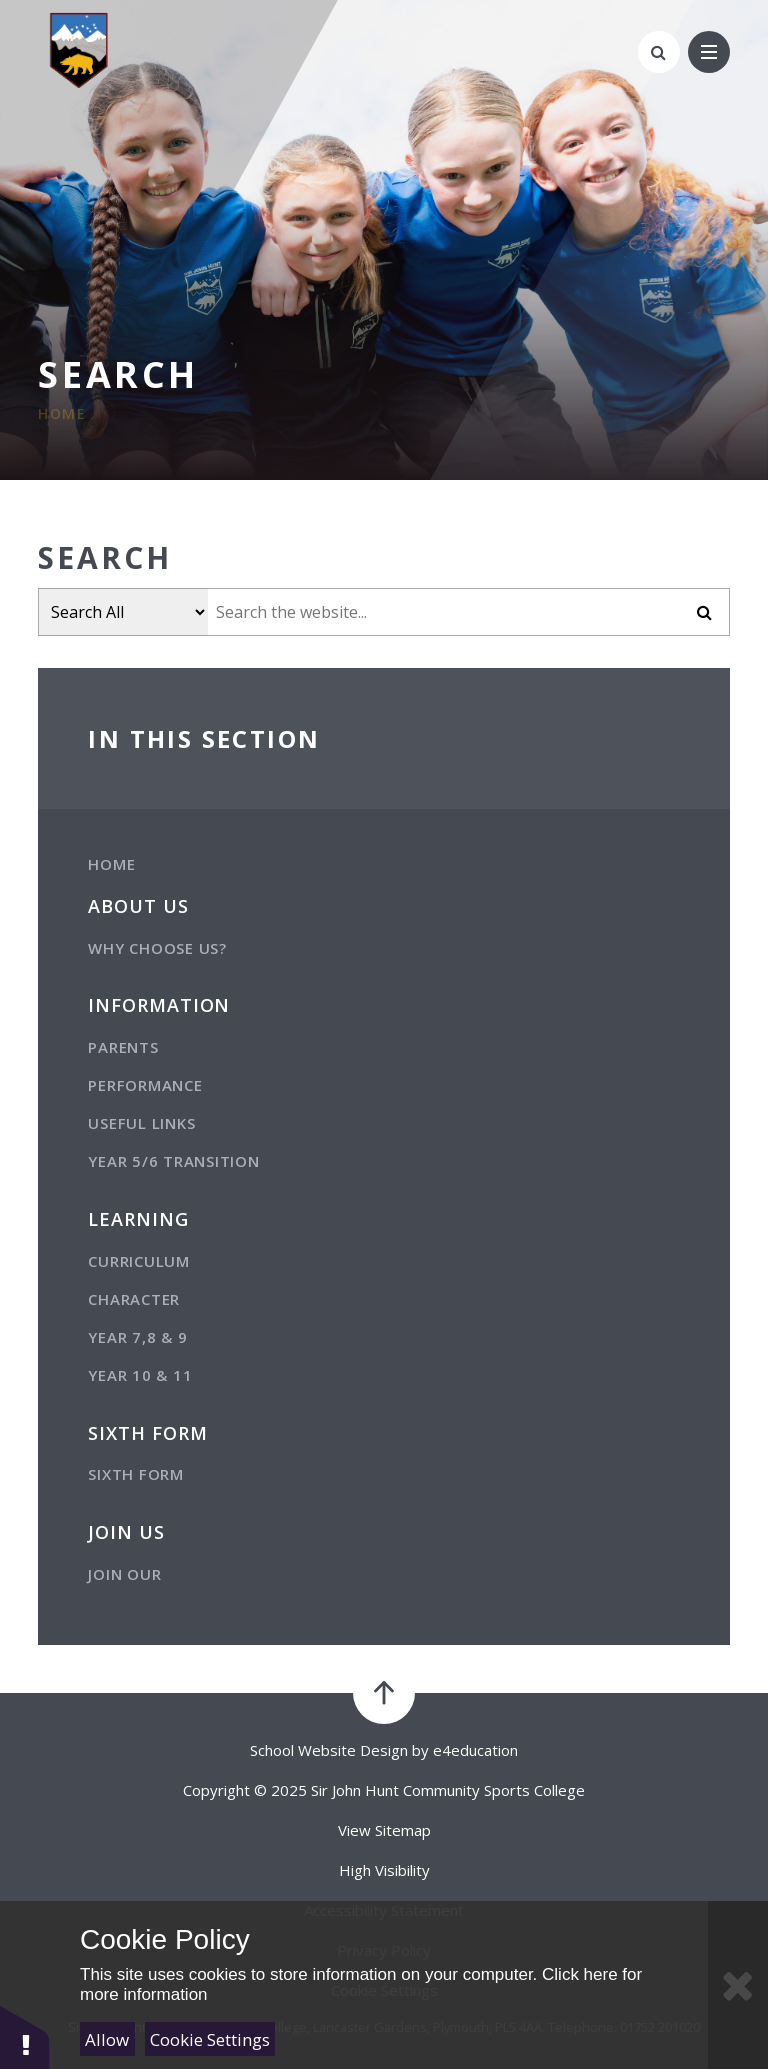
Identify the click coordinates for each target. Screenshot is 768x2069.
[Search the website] (444, 612)
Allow (107, 2039)
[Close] (738, 1985)
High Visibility (384, 1870)
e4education (475, 1750)
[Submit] (705, 612)
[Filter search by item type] (123, 612)
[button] (25, 2036)
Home (62, 413)
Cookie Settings (210, 2039)
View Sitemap (384, 1830)
